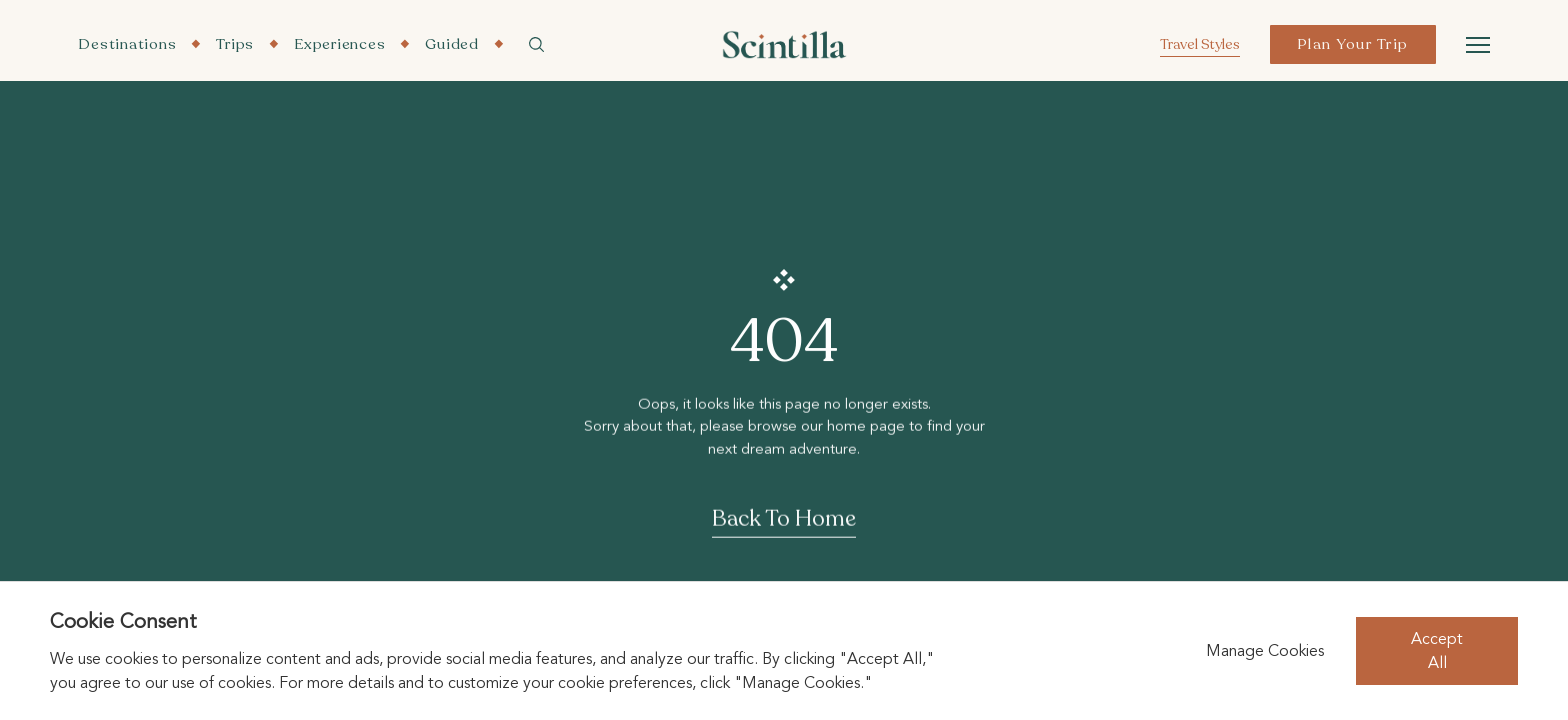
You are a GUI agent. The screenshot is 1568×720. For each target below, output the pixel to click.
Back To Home (784, 520)
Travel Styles (1200, 44)
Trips (235, 44)
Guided (452, 44)
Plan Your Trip (1353, 44)
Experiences (339, 44)
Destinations (127, 44)
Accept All (1437, 651)
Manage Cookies (1265, 651)
